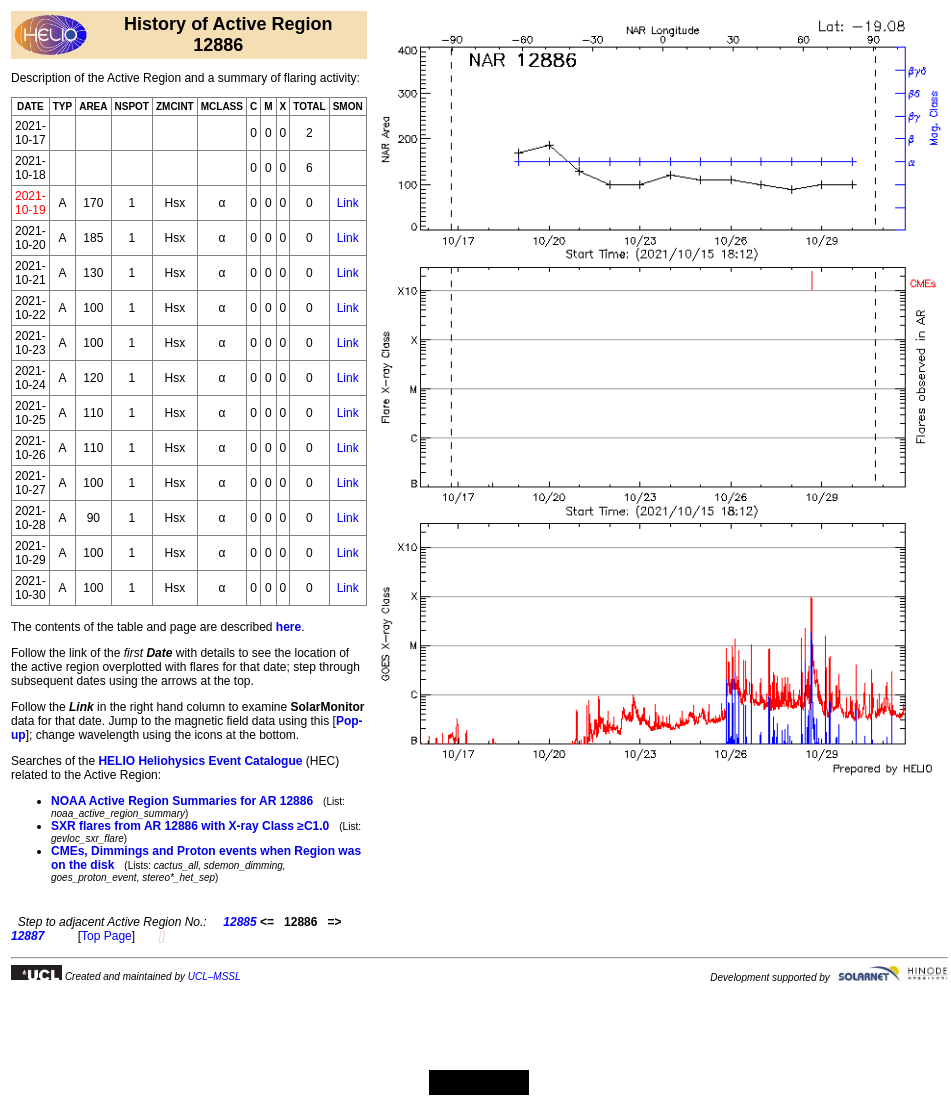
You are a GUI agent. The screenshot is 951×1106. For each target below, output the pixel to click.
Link (348, 203)
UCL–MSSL (214, 976)
